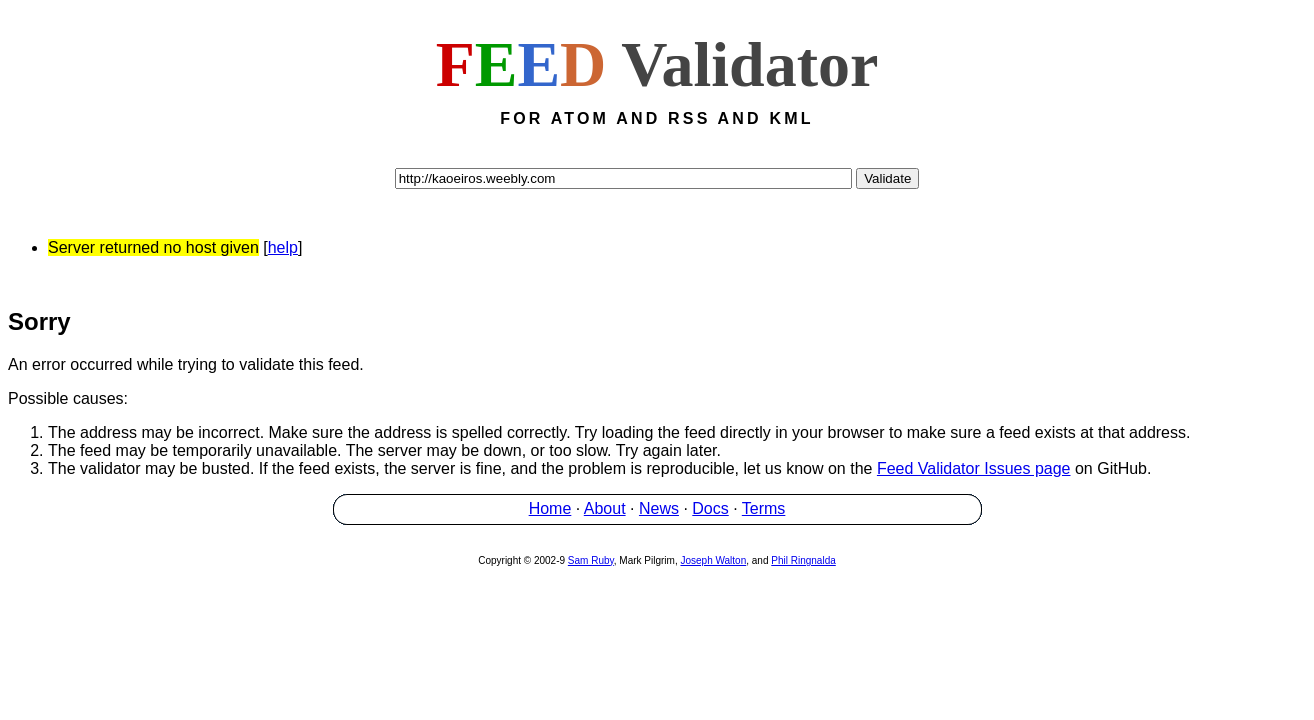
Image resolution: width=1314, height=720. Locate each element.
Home (550, 511)
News (659, 511)
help (283, 247)
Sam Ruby (591, 563)
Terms (764, 511)
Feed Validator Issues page (974, 471)
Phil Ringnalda (803, 563)
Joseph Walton (713, 563)
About (605, 511)
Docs (710, 511)
